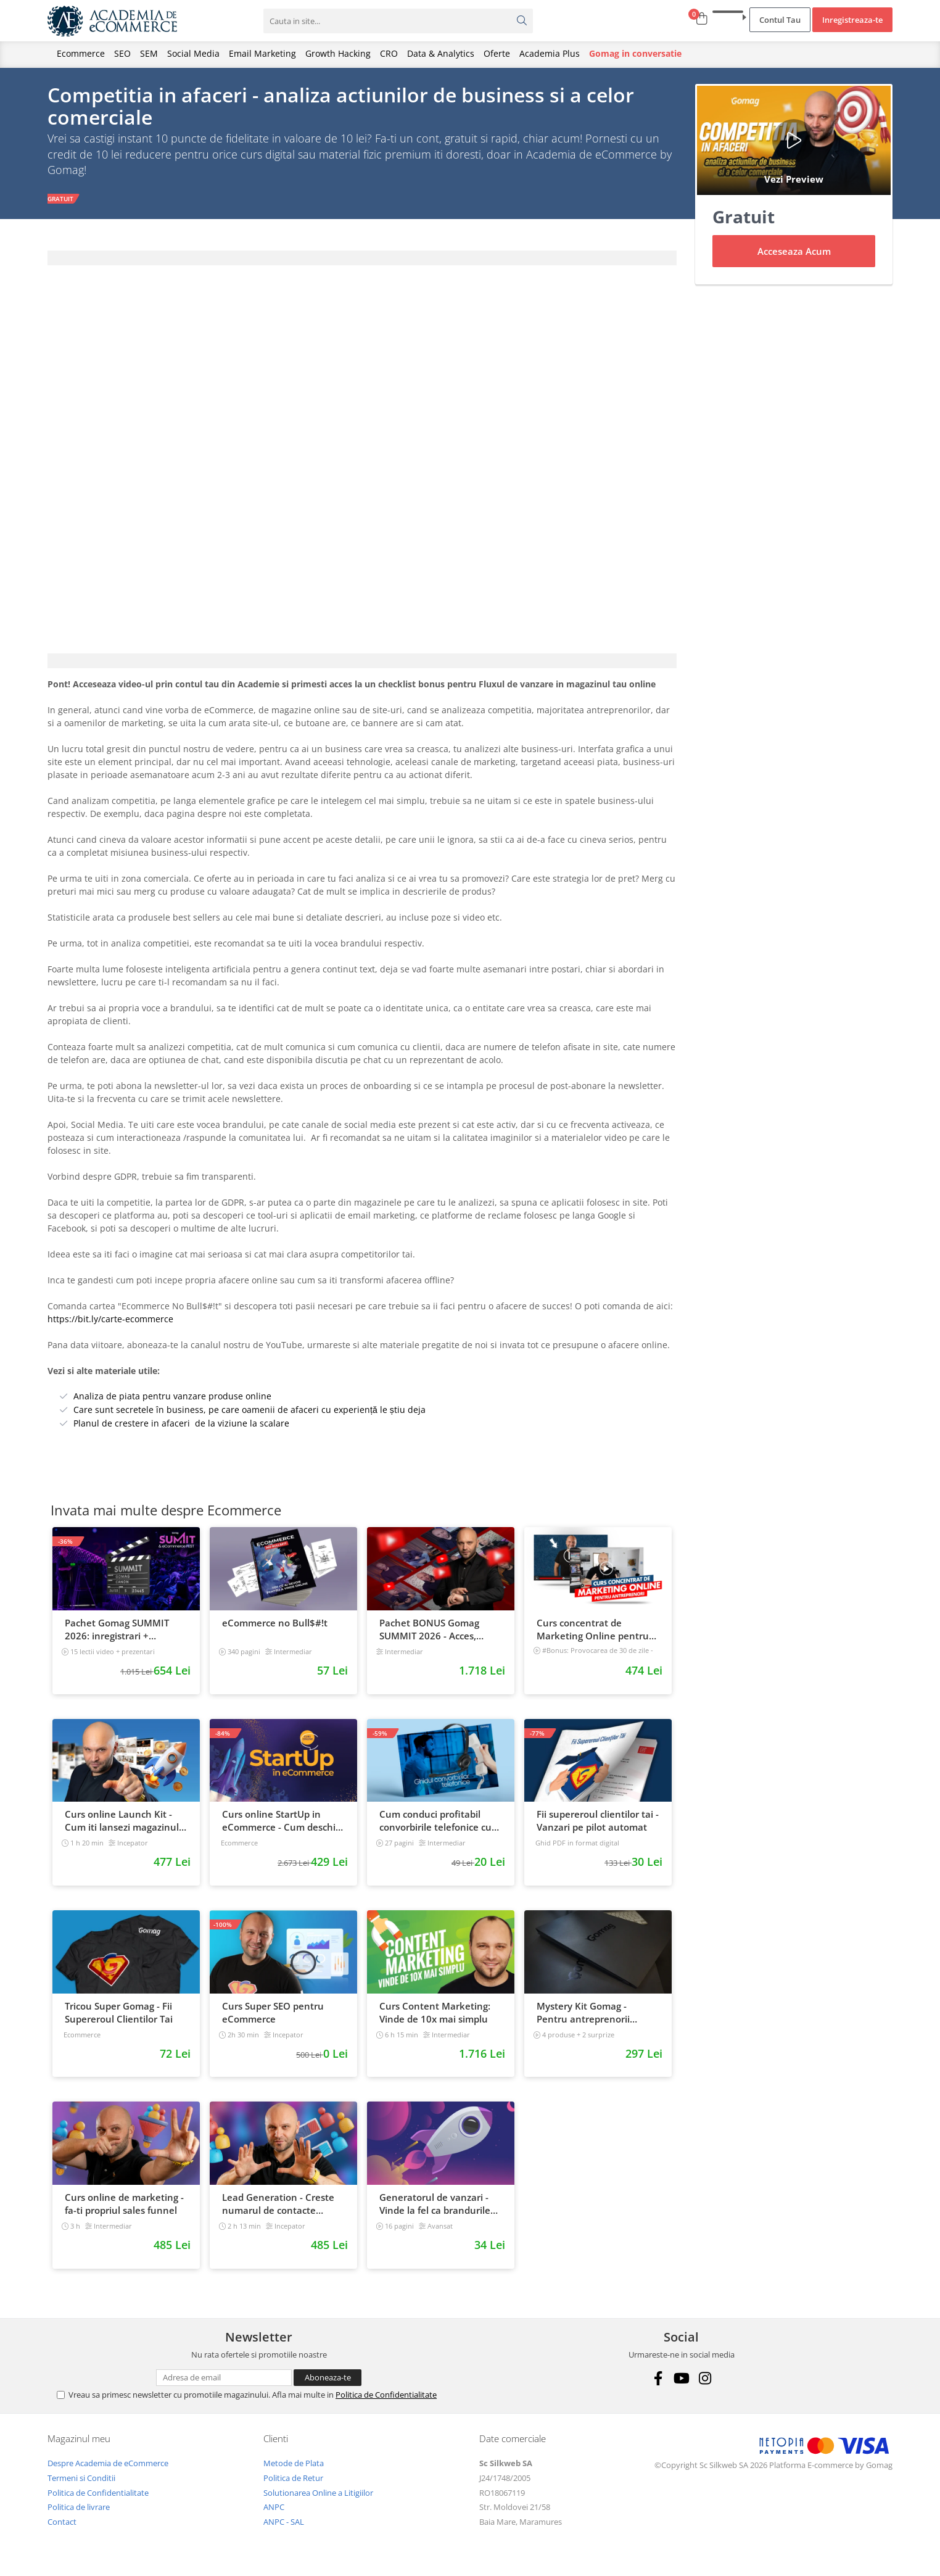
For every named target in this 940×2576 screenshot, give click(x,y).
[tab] (362, 259)
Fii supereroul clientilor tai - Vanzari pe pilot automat (598, 1823)
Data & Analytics (440, 53)
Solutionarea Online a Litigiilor (318, 2494)
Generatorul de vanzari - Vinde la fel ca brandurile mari (434, 2206)
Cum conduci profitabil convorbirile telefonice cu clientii (435, 1823)
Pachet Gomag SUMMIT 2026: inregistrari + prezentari (117, 1632)
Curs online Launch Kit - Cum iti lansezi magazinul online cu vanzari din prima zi (125, 1823)
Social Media (193, 53)
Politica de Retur (293, 2480)
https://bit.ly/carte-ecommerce (110, 1321)
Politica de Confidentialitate (386, 2397)
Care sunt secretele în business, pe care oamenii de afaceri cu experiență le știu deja (249, 1411)
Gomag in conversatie (635, 53)
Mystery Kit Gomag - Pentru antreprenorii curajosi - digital (583, 2014)
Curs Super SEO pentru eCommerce (273, 2014)
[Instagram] (704, 2381)
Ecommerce (81, 53)
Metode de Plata (293, 2465)
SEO (122, 53)
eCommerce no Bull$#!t (275, 1625)
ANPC (273, 2509)
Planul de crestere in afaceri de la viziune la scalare (181, 1425)
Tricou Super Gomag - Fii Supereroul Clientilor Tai (119, 2014)
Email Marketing (262, 53)
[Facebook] (658, 2381)
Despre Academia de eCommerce (107, 2465)
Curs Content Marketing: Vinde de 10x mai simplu (434, 2014)
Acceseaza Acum (794, 253)
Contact (61, 2523)
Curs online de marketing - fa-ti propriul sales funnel (124, 2206)
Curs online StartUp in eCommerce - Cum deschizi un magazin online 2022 (282, 1823)
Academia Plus (549, 53)
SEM (149, 53)
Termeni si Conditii (81, 2480)
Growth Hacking (338, 53)
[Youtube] (681, 2381)
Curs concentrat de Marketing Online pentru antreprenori (593, 1632)
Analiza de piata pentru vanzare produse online (172, 1398)
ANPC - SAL (283, 2523)
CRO (389, 53)
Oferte (497, 53)
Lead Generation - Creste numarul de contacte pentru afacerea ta (278, 2206)
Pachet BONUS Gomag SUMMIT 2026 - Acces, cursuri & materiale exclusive (429, 1632)
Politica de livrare (78, 2509)
